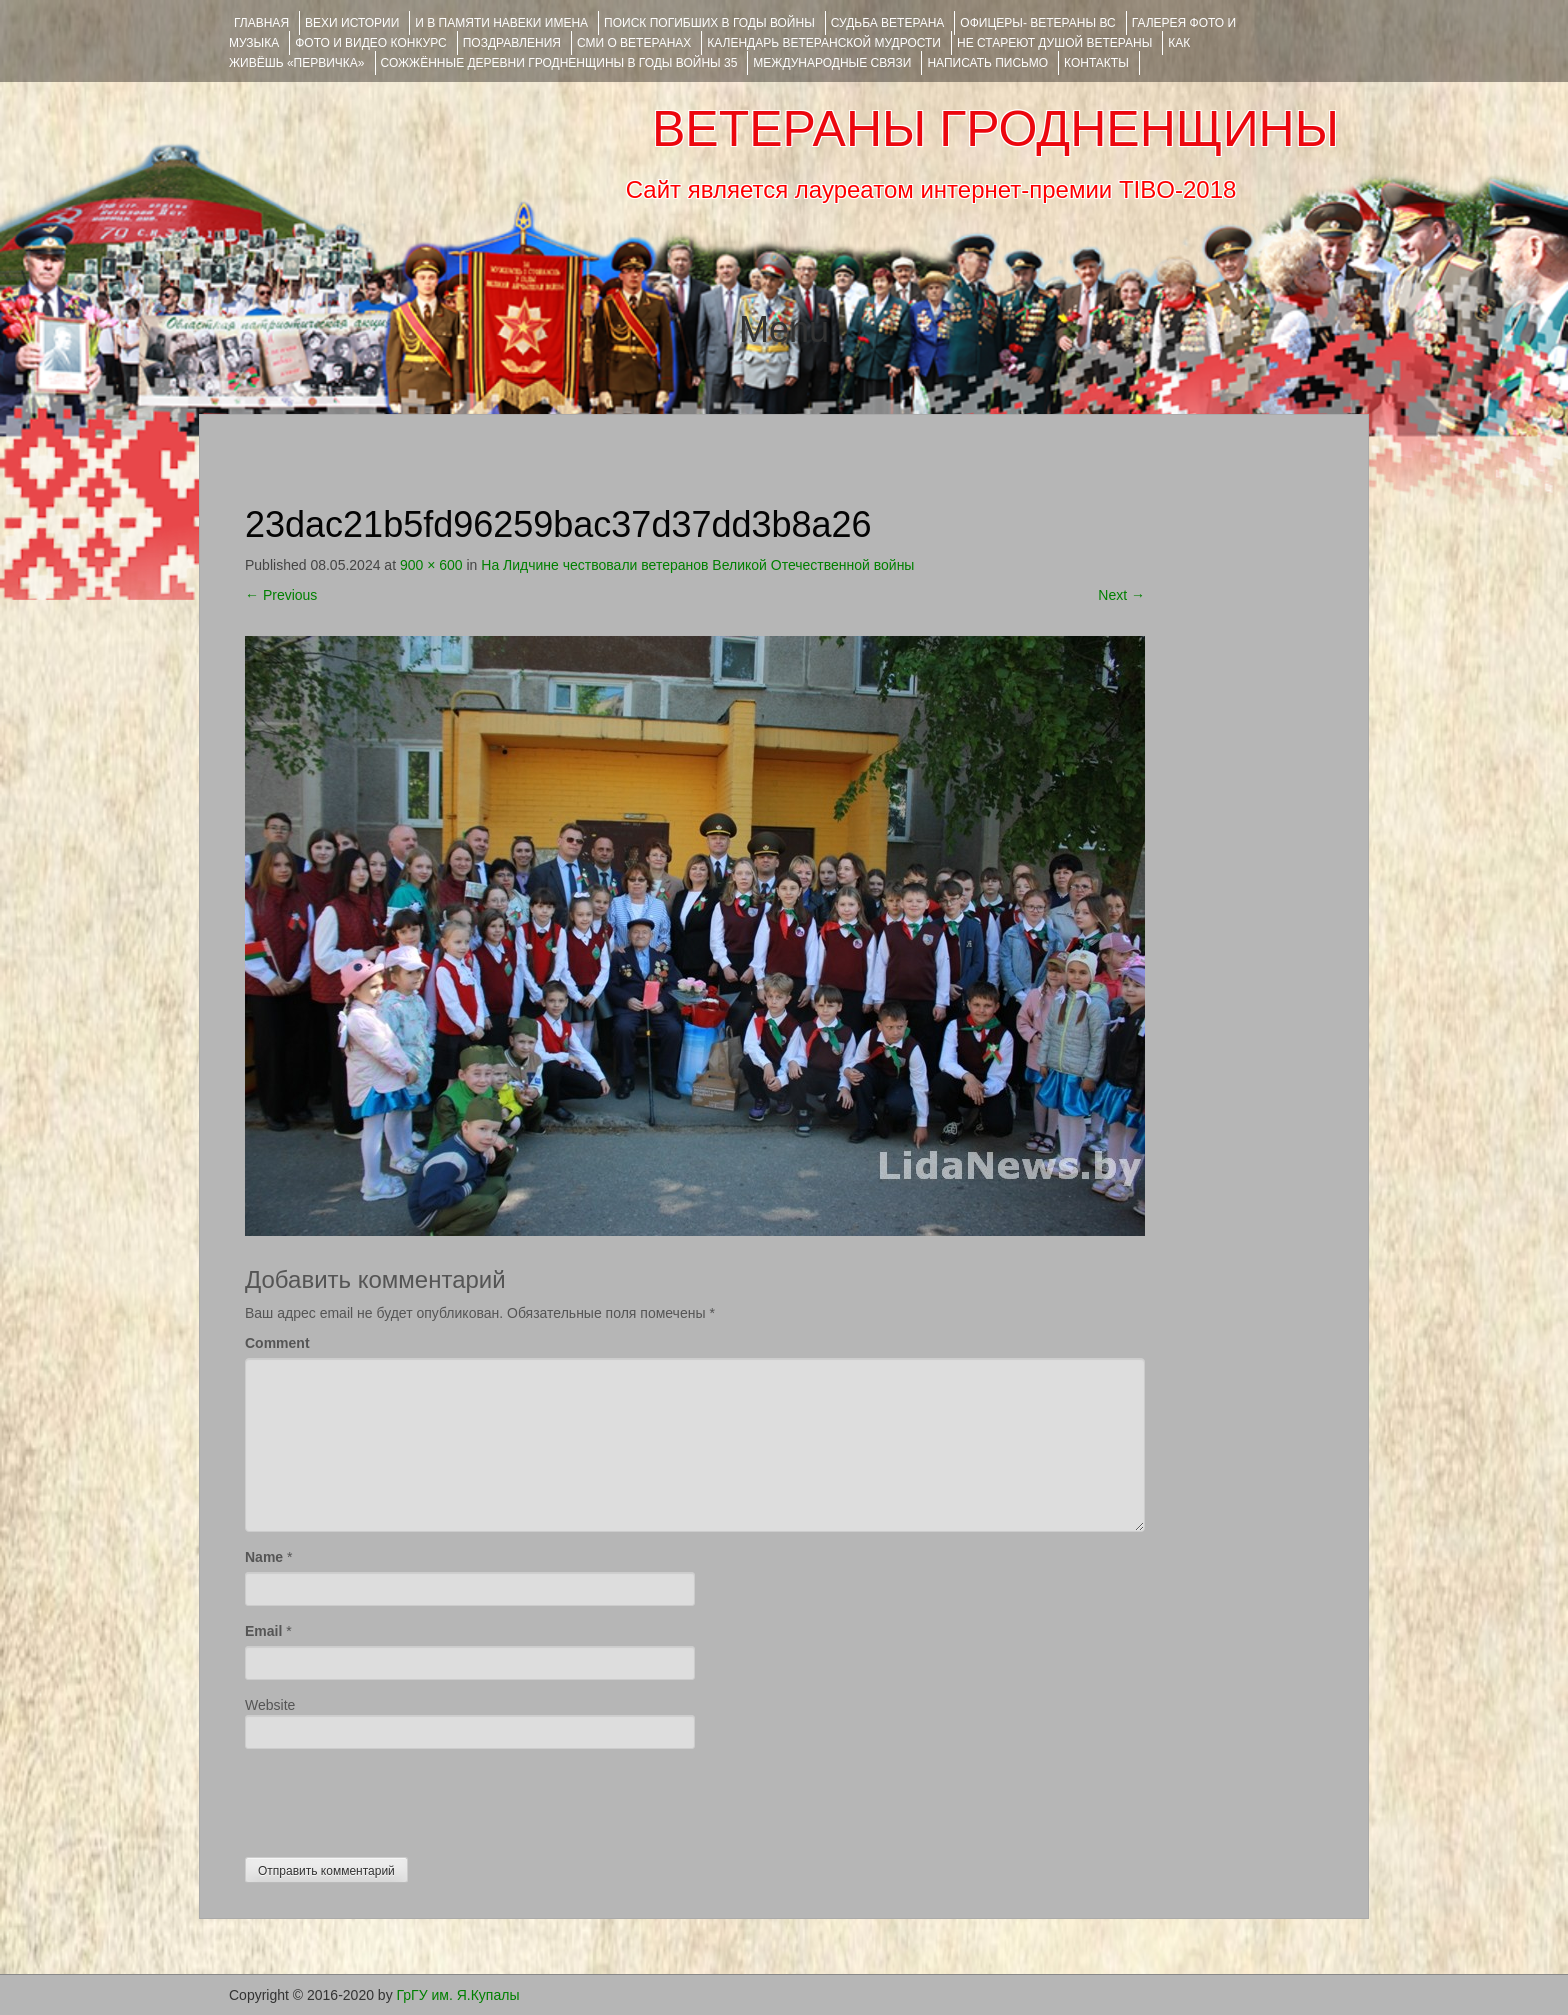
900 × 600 (431, 565)
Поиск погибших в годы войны (709, 23)
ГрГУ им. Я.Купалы (458, 1995)
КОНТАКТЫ (1096, 63)
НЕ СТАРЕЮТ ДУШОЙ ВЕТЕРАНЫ (1054, 43)
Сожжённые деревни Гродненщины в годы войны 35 (559, 63)
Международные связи (832, 63)
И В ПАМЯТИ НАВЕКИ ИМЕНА (501, 23)
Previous (281, 595)
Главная (261, 23)
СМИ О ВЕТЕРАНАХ (634, 43)
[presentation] (397, 1798)
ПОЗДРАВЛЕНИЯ (512, 43)
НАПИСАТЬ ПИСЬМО (987, 63)
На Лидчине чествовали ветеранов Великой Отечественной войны (697, 565)
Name (264, 1557)
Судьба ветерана (888, 23)
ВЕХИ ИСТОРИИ (352, 23)
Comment (277, 1343)
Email (263, 1631)
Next (1121, 595)
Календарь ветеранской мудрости (824, 43)
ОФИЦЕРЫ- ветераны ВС (1037, 23)
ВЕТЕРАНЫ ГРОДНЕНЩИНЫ (995, 129)
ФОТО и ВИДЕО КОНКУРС (370, 43)
